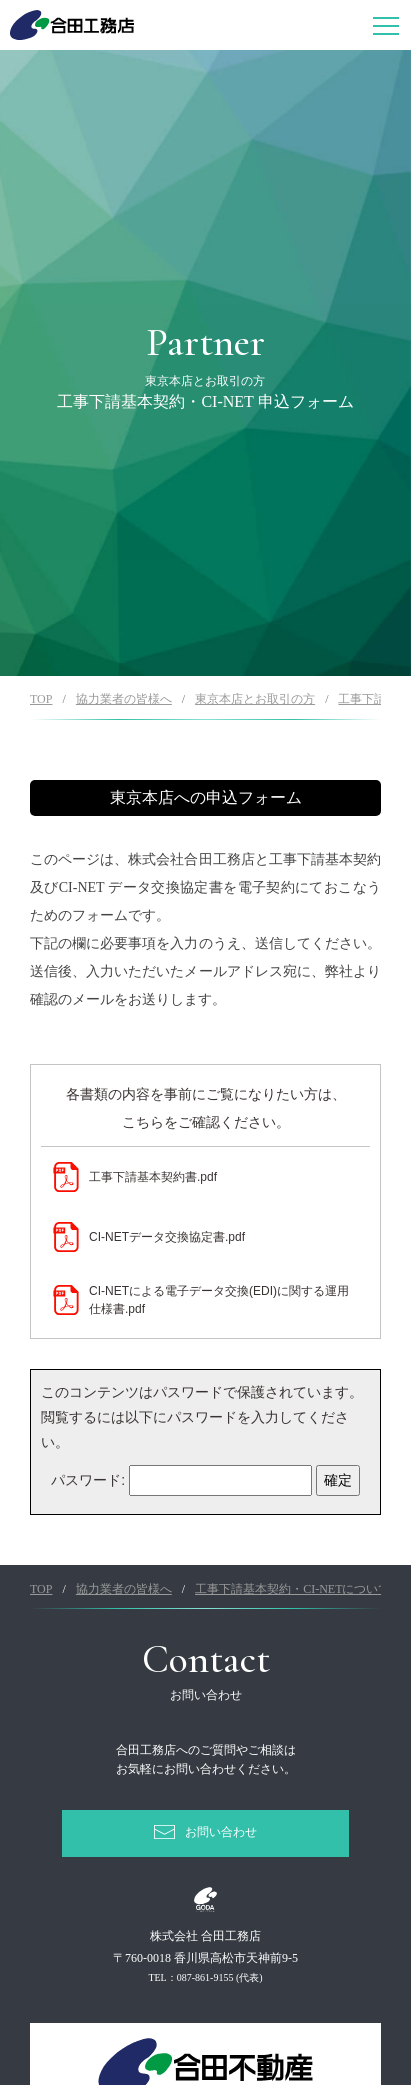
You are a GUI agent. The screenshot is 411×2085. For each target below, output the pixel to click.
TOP (41, 699)
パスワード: (181, 1480)
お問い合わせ (221, 1832)
